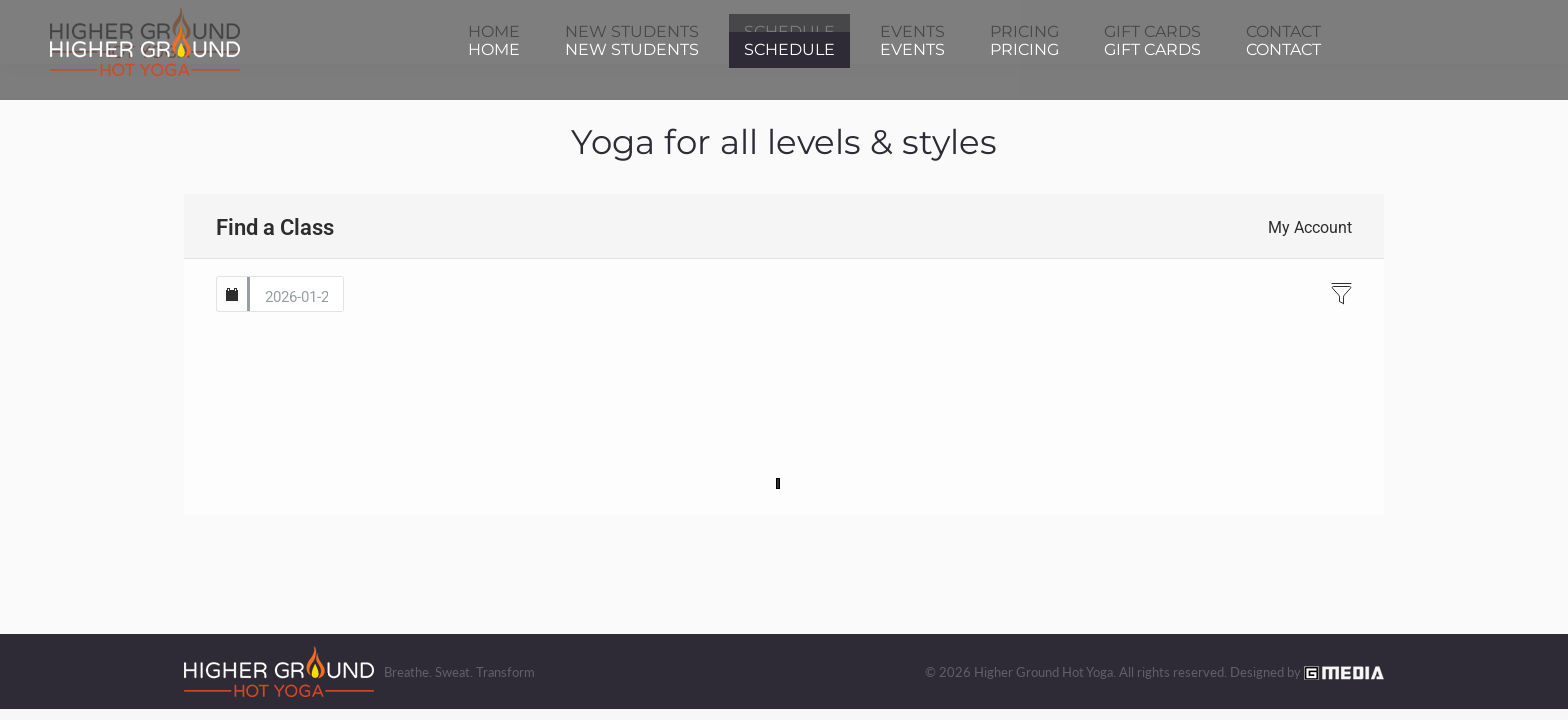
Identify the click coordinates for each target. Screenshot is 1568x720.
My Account (1310, 227)
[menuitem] (494, 50)
